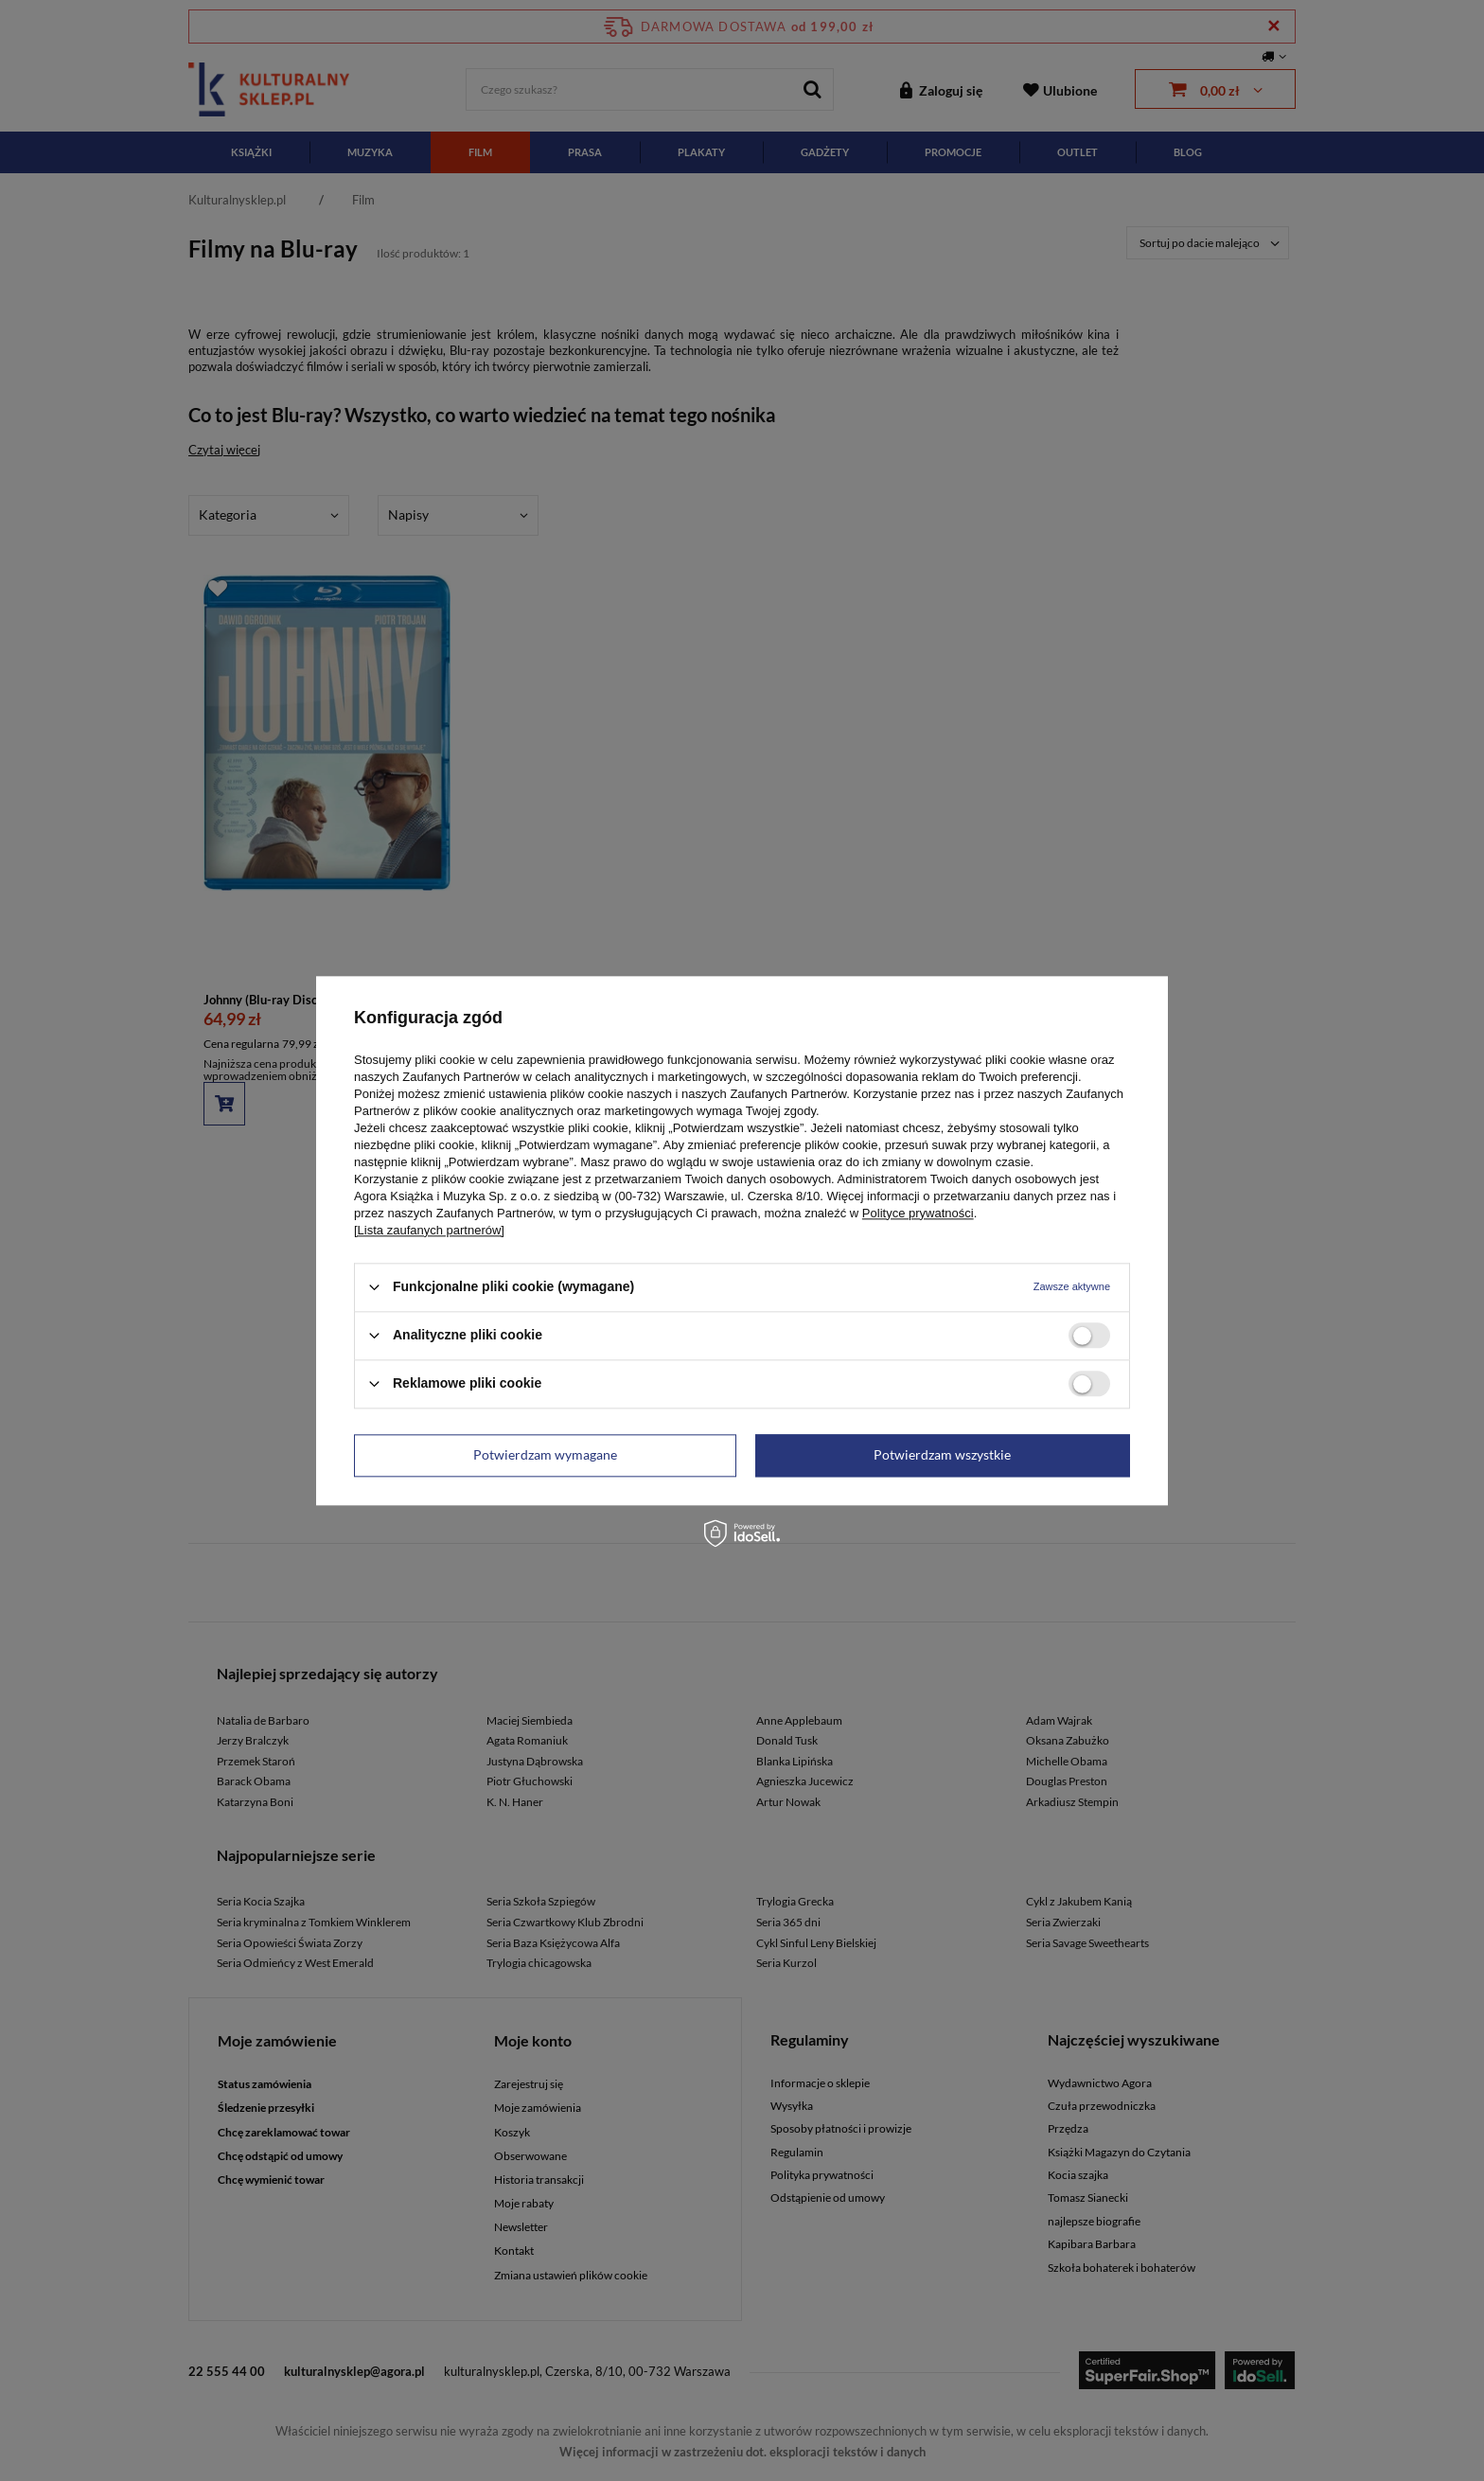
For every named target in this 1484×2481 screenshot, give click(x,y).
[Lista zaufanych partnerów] (429, 1230)
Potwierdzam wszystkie (942, 1454)
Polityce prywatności (918, 1213)
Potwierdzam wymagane (545, 1454)
